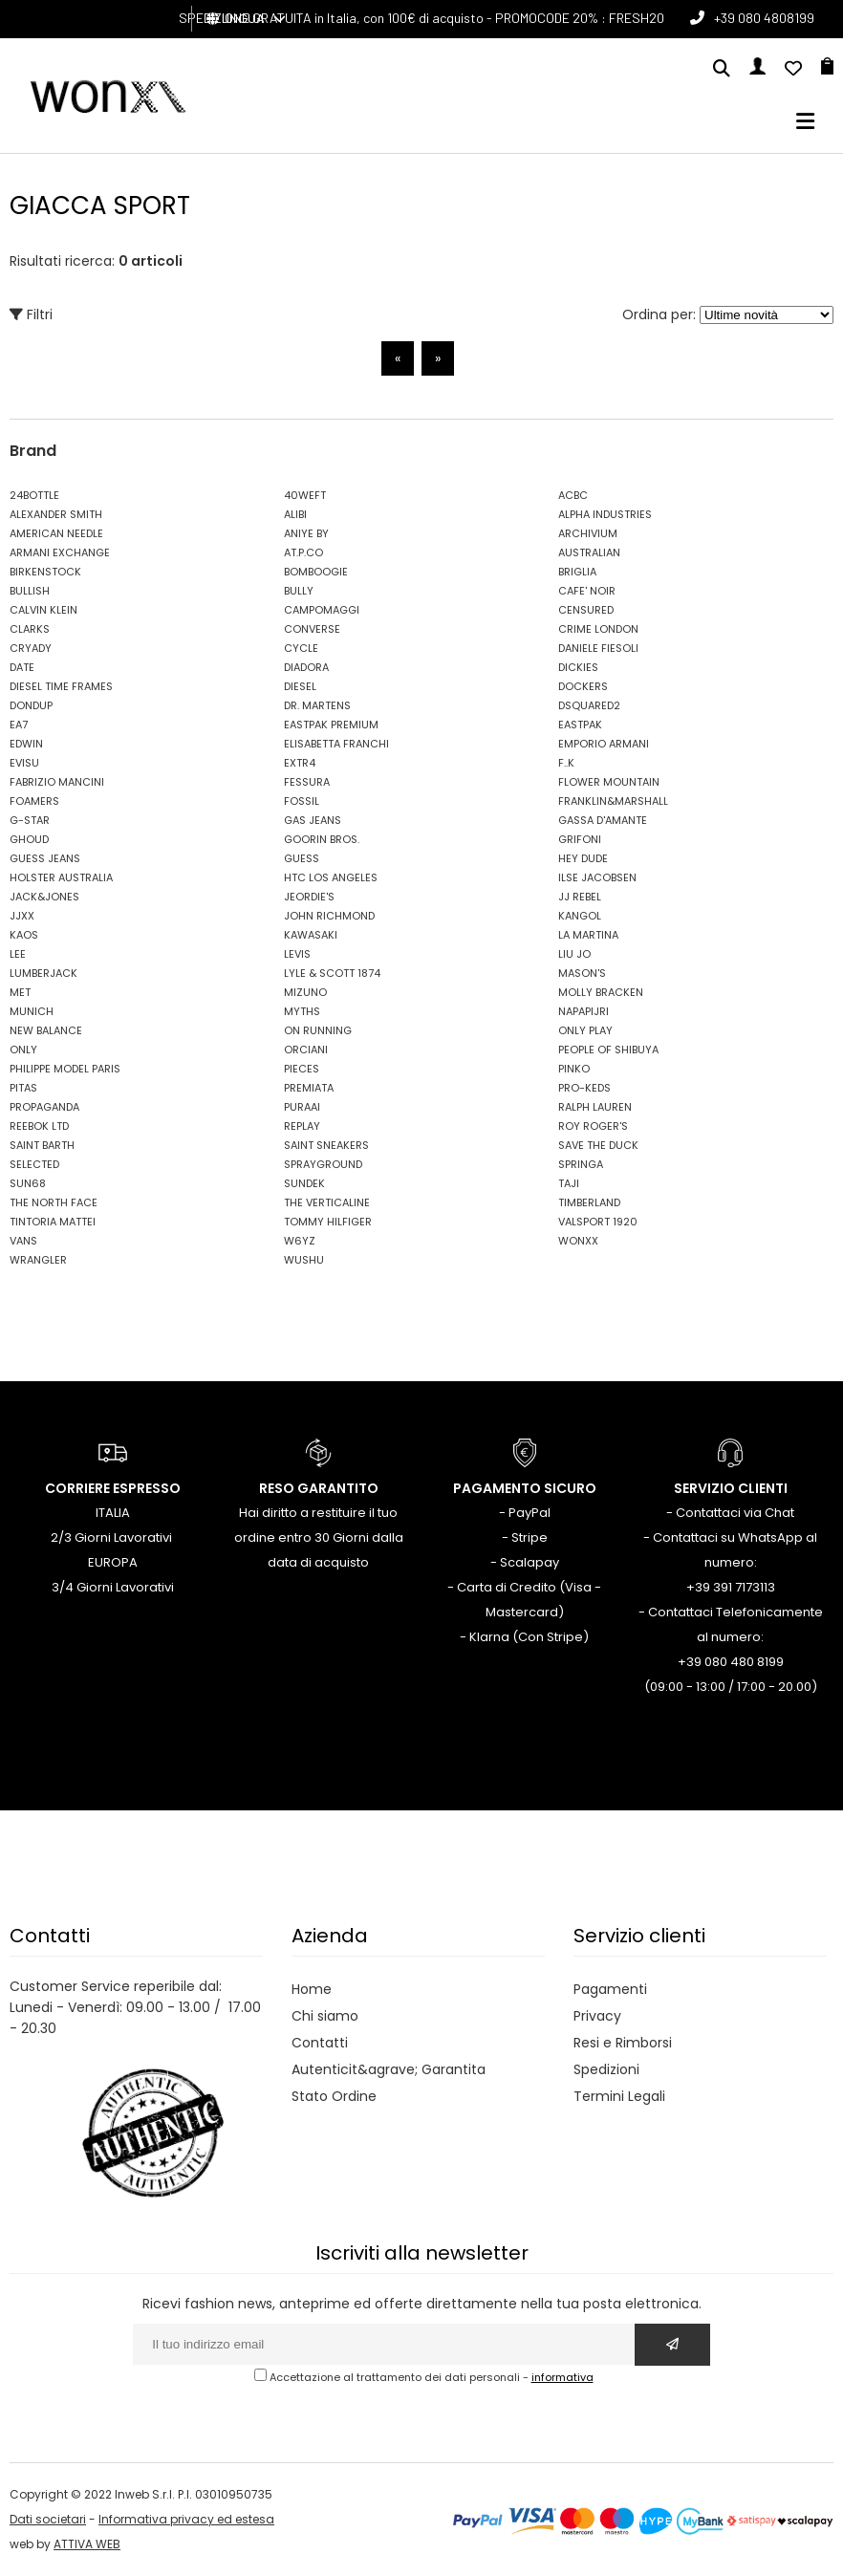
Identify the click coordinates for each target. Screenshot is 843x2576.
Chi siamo (325, 2015)
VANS (23, 1240)
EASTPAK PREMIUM (331, 724)
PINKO (574, 1068)
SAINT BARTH (42, 1145)
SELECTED (34, 1164)
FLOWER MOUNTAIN (608, 782)
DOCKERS (583, 686)
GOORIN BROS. (321, 839)
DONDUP (31, 705)
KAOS (24, 934)
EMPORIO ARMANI (603, 743)
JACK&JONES (44, 896)
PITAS (23, 1087)
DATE (22, 667)
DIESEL (300, 686)
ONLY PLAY (585, 1030)
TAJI (568, 1183)
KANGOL (579, 915)
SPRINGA (580, 1164)
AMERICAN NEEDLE (56, 533)
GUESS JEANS (45, 858)
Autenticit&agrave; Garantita (389, 2069)
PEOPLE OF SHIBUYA (608, 1049)
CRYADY (31, 648)
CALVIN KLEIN (43, 609)
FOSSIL (301, 801)
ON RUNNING (318, 1030)
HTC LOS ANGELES (331, 877)
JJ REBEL (579, 896)
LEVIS (297, 954)
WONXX (578, 1240)
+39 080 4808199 (764, 18)
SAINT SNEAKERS (326, 1145)
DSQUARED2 (589, 705)
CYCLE (301, 648)
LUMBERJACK (43, 973)
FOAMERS (34, 801)
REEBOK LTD (39, 1126)
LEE (18, 954)
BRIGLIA (577, 571)
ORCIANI (306, 1049)
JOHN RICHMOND (329, 915)
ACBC (573, 495)
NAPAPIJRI (583, 1011)
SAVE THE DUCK (598, 1145)
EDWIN (26, 743)
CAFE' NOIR (587, 590)
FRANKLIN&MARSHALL (613, 801)
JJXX (22, 915)
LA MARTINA (588, 934)
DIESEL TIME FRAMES (61, 686)
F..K (566, 762)
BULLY (298, 590)
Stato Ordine (334, 2096)
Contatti (320, 2042)
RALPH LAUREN (595, 1107)
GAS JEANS (312, 820)
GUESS (301, 858)
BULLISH (30, 590)
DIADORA (306, 667)
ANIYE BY (306, 533)
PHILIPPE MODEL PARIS (65, 1068)
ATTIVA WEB (87, 2544)
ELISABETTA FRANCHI (336, 743)
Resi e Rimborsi (622, 2042)
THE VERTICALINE (327, 1202)
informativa (562, 2377)
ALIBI (295, 514)
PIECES (301, 1068)
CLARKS (30, 629)
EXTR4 (299, 762)
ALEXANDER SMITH (56, 514)
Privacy (597, 2015)
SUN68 (28, 1183)
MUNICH (32, 1011)
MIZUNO (305, 992)
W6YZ (299, 1240)
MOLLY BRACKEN (600, 992)
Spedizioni (606, 2069)
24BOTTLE (34, 495)
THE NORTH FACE (53, 1202)
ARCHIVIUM (587, 533)
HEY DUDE (583, 858)
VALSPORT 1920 (598, 1221)
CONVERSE (312, 629)
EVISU (24, 762)
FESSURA (307, 782)
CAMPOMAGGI (321, 609)
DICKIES (578, 667)
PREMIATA (309, 1087)
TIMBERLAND (589, 1202)
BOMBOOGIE (316, 571)
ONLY (23, 1049)
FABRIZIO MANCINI (57, 782)
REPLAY (302, 1126)
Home (312, 1989)
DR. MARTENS (317, 705)
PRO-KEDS (584, 1087)
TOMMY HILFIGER (328, 1221)
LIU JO (574, 954)
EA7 (19, 724)
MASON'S (582, 973)
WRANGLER (38, 1259)
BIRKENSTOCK (45, 571)
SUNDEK (304, 1183)
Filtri (31, 314)
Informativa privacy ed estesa (186, 2519)
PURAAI (302, 1107)
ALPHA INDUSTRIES (605, 514)
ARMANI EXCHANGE (60, 552)
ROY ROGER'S (593, 1126)
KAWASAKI (310, 934)
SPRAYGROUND (323, 1164)
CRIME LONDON (598, 629)
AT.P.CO (303, 552)
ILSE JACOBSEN (597, 877)
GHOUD (29, 839)
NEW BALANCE (46, 1030)
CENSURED (586, 609)
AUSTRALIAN (589, 552)
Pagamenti (610, 1989)
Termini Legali (619, 2096)
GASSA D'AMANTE (602, 820)
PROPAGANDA (44, 1107)
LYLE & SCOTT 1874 (332, 973)
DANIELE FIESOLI (598, 648)
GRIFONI (579, 839)
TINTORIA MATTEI (53, 1221)
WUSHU (304, 1259)
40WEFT (305, 495)
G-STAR (30, 820)
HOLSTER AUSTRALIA (61, 877)
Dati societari (48, 2519)
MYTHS (302, 1011)
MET (20, 992)
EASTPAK (580, 724)
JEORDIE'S (309, 896)
